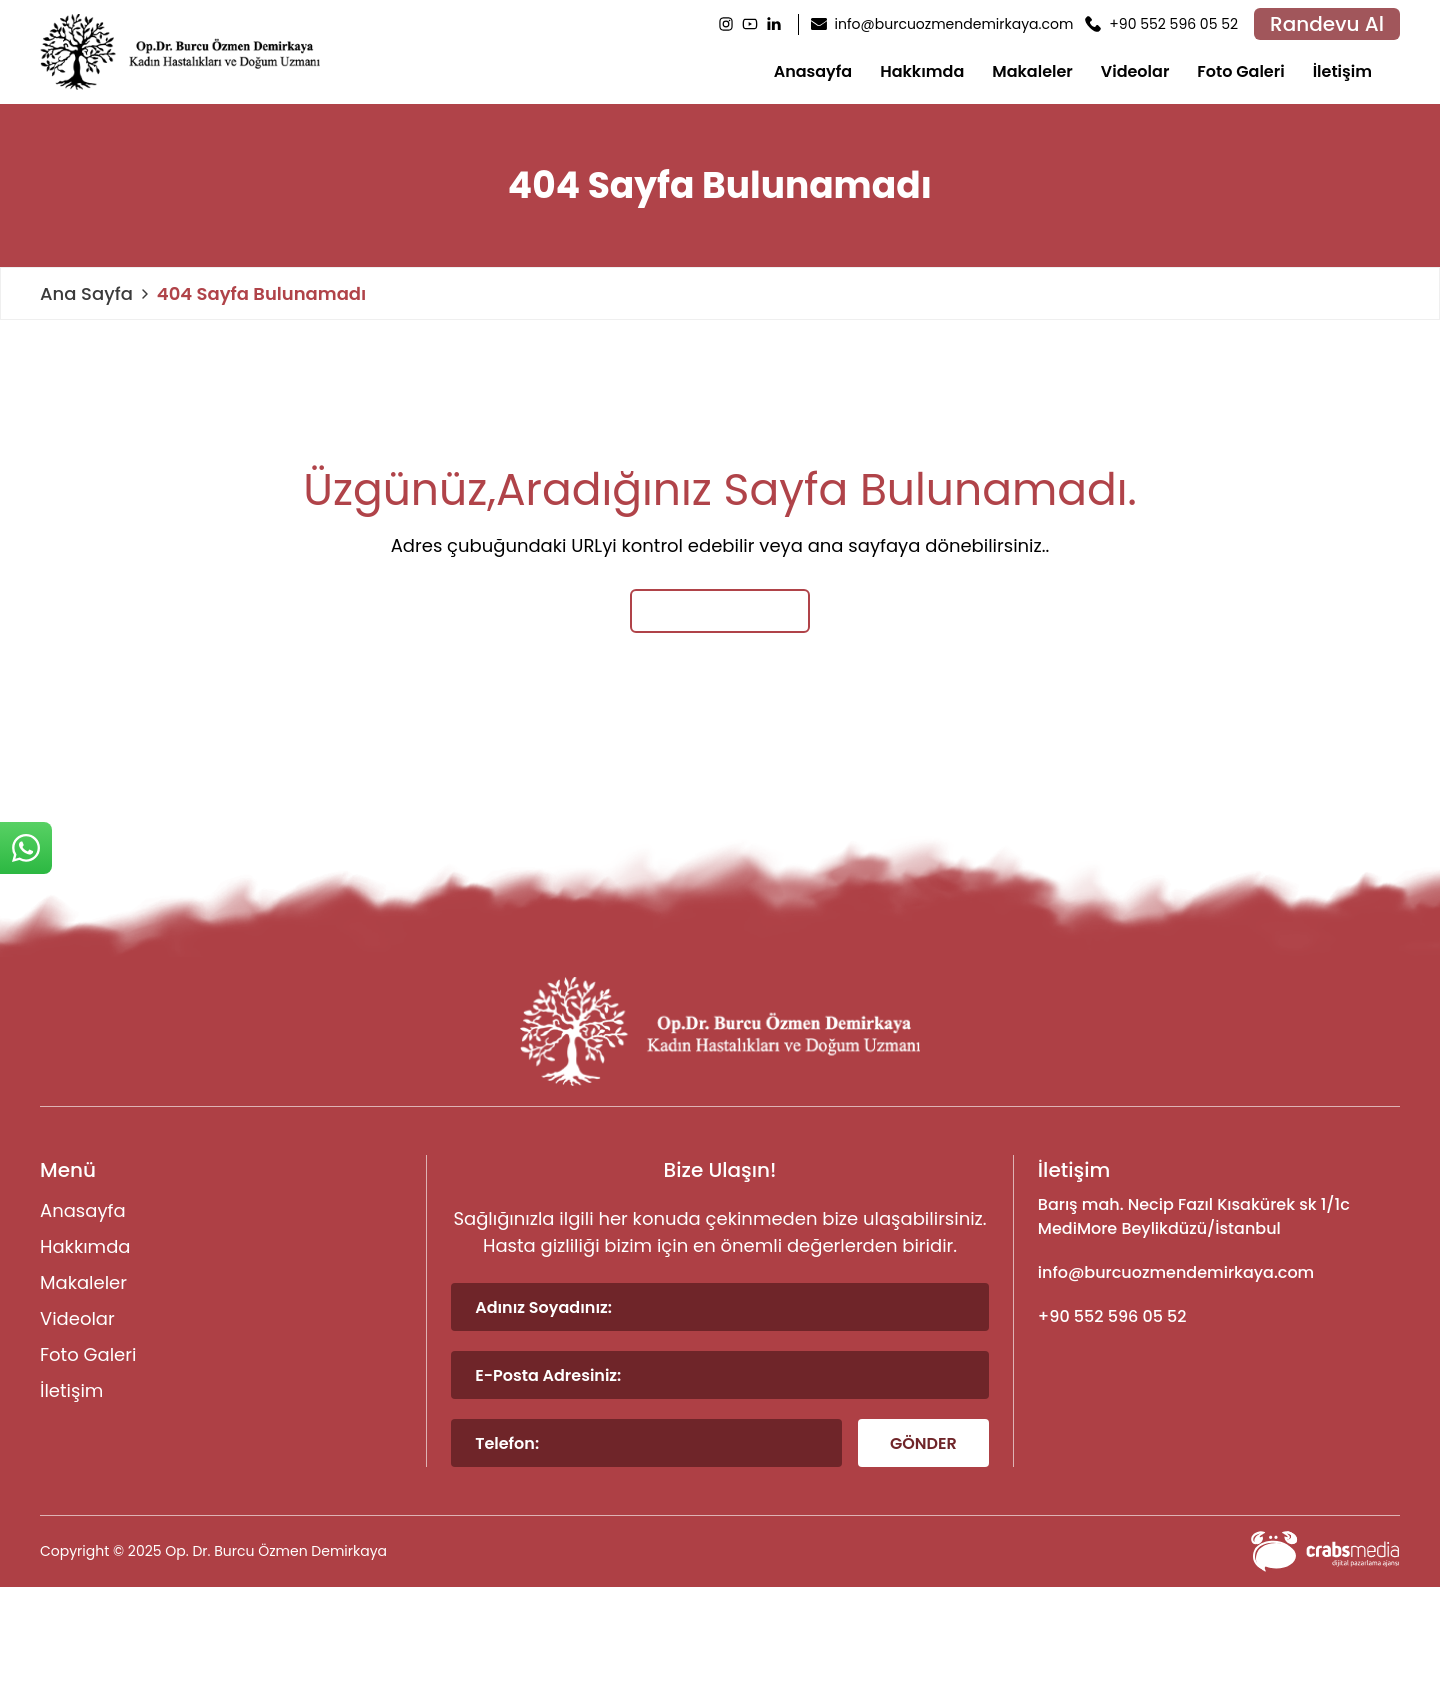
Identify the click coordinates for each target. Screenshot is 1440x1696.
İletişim (1342, 71)
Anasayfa (813, 71)
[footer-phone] (1219, 1317)
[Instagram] (726, 24)
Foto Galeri (1240, 71)
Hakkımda (922, 71)
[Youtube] (750, 24)
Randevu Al (1327, 24)
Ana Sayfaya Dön (720, 610)
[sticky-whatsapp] (26, 848)
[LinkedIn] (774, 24)
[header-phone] (1161, 24)
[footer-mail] (1219, 1273)
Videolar (1135, 71)
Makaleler (1032, 71)
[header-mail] (942, 24)
